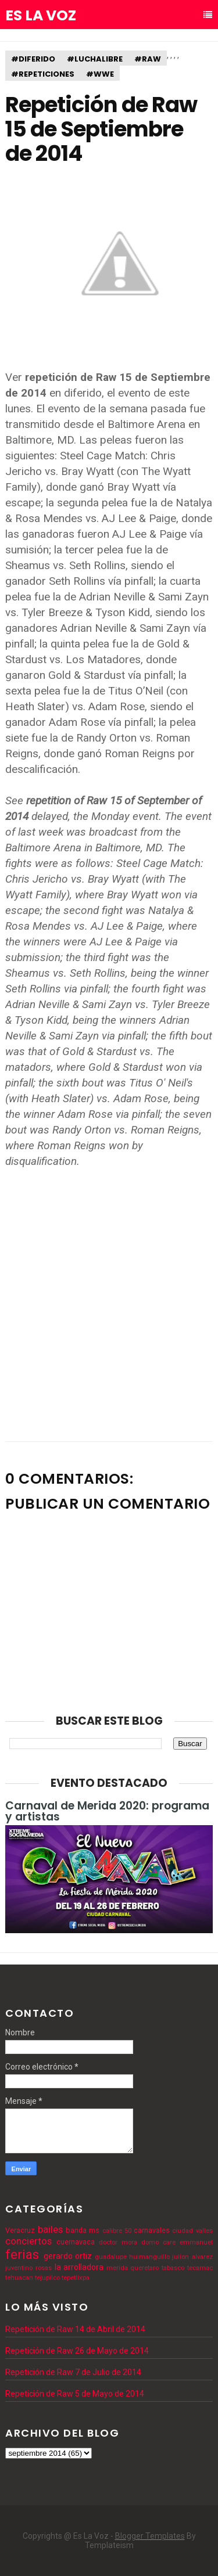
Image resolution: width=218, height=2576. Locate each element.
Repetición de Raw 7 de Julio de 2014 (73, 2372)
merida (117, 2268)
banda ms (82, 2230)
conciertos (28, 2241)
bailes (50, 2229)
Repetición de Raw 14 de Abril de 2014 (75, 2329)
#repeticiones (42, 74)
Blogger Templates (150, 2536)
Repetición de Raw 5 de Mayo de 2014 (74, 2393)
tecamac (200, 2268)
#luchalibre (95, 58)
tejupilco (47, 2278)
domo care (158, 2242)
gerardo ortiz (68, 2256)
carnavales (152, 2230)
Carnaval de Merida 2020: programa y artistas (107, 1811)
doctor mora (118, 2242)
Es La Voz (40, 15)
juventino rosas (28, 2268)
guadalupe (111, 2257)
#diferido (33, 58)
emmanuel (196, 2242)
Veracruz (20, 2230)
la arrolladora (79, 2267)
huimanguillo (149, 2257)
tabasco (173, 2268)
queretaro (144, 2268)
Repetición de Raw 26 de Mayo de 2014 (77, 2350)
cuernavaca (75, 2241)
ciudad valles (192, 2231)
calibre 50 (116, 2231)
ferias (22, 2254)
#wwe (100, 74)
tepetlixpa (76, 2278)
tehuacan (19, 2278)
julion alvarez (192, 2257)
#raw (147, 58)
